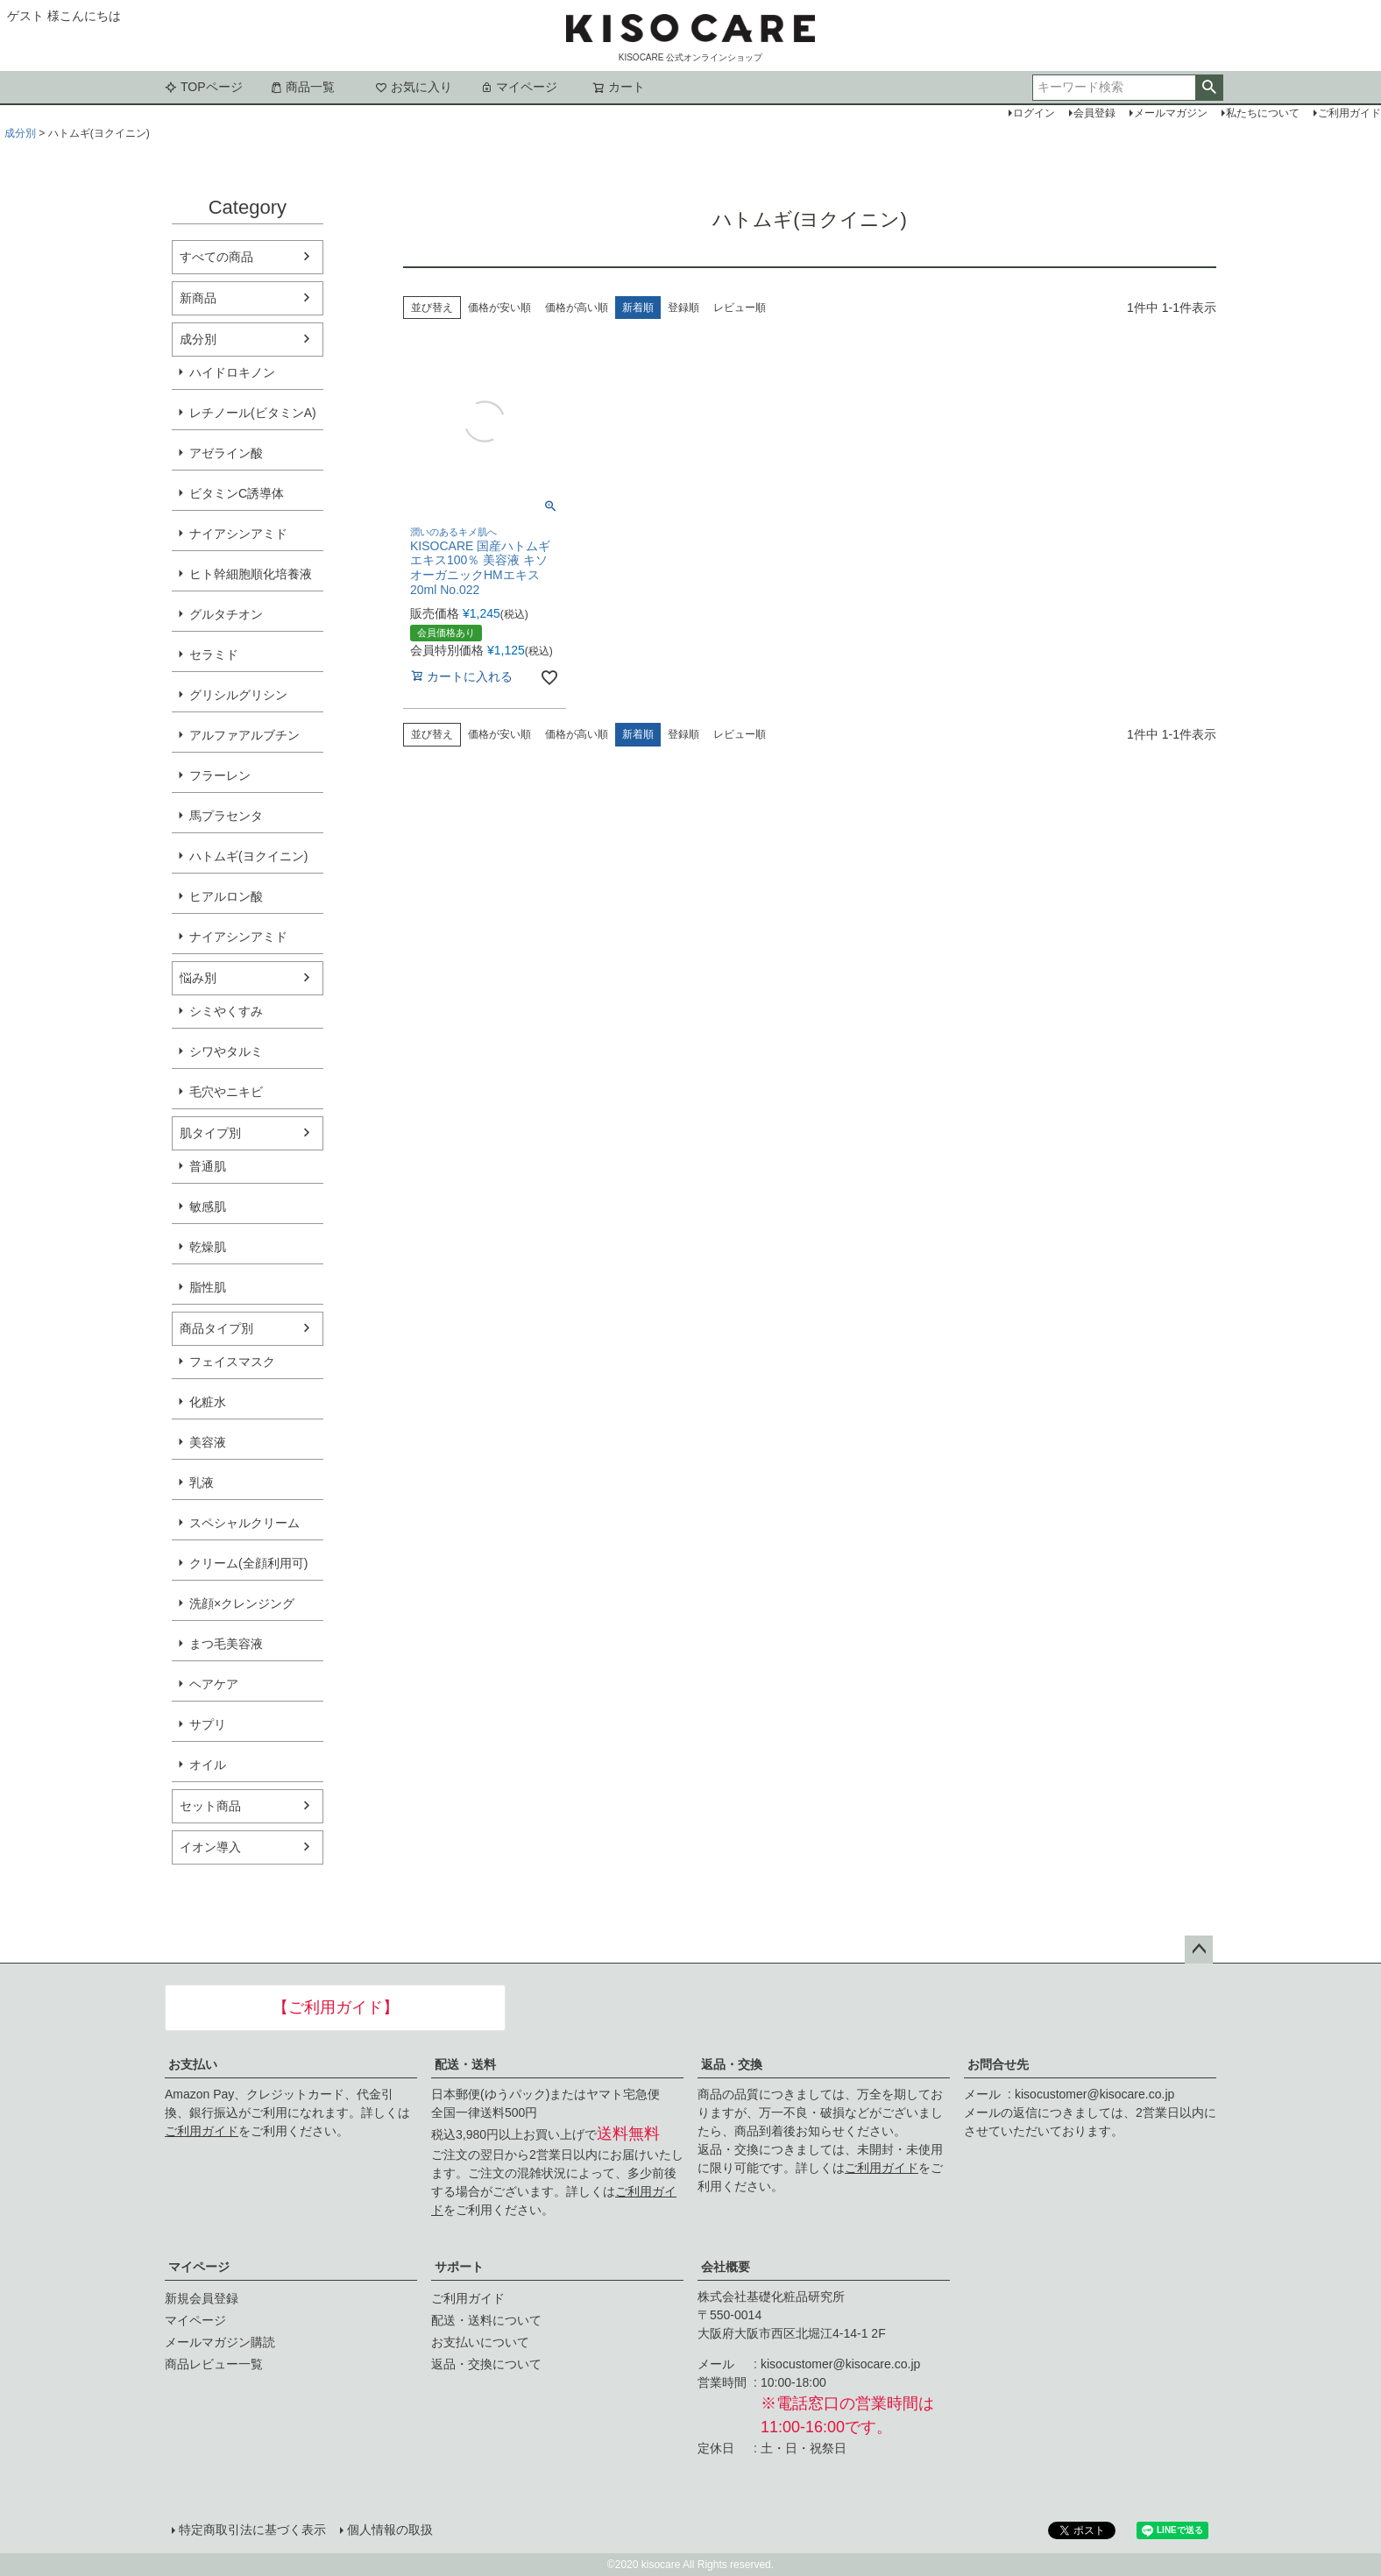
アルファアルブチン (244, 735)
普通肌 (207, 1166)
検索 (1208, 87)
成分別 (20, 133)
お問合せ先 (998, 2064)
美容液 (207, 1442)
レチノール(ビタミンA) (252, 413)
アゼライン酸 (226, 453)
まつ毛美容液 (226, 1644)
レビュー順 (739, 307)
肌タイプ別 (210, 1133)
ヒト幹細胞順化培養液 (250, 574)
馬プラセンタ (226, 816)
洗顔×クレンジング (241, 1603)
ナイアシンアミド (238, 534)
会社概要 (725, 2267)
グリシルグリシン (238, 695)
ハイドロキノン (232, 372)
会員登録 (1094, 113)
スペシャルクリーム (244, 1523)
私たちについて (1263, 113)
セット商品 (210, 1806)
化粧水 (207, 1402)
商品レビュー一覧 (214, 2364)
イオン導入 (210, 1847)
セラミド (213, 655)
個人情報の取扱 (390, 2530)
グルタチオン (226, 614)
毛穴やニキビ (226, 1092)
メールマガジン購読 (220, 2342)
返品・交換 (731, 2064)
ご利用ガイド (201, 2131)
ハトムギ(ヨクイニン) (248, 856)
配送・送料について (486, 2320)
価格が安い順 (499, 307)
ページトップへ (1199, 1950)
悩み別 (198, 978)
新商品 (198, 298)
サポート (459, 2267)
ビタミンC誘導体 (236, 493)
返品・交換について (486, 2364)
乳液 (201, 1483)
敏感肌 (207, 1207)
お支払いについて (480, 2342)
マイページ (518, 87)
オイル (207, 1765)
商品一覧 (302, 87)
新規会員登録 (201, 2298)
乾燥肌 (207, 1247)
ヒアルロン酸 (226, 896)
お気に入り (413, 87)
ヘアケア (213, 1684)
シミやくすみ (226, 1011)
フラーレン (220, 775)
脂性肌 (207, 1287)
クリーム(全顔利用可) (248, 1563)
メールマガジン (1170, 113)
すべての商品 (216, 257)
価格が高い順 (576, 307)
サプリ (207, 1724)
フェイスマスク (232, 1362)
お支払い (192, 2064)
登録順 (683, 307)
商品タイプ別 (216, 1328)
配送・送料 (465, 2064)
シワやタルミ (226, 1051)
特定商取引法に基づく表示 (252, 2530)
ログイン (1034, 113)
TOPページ (204, 87)
